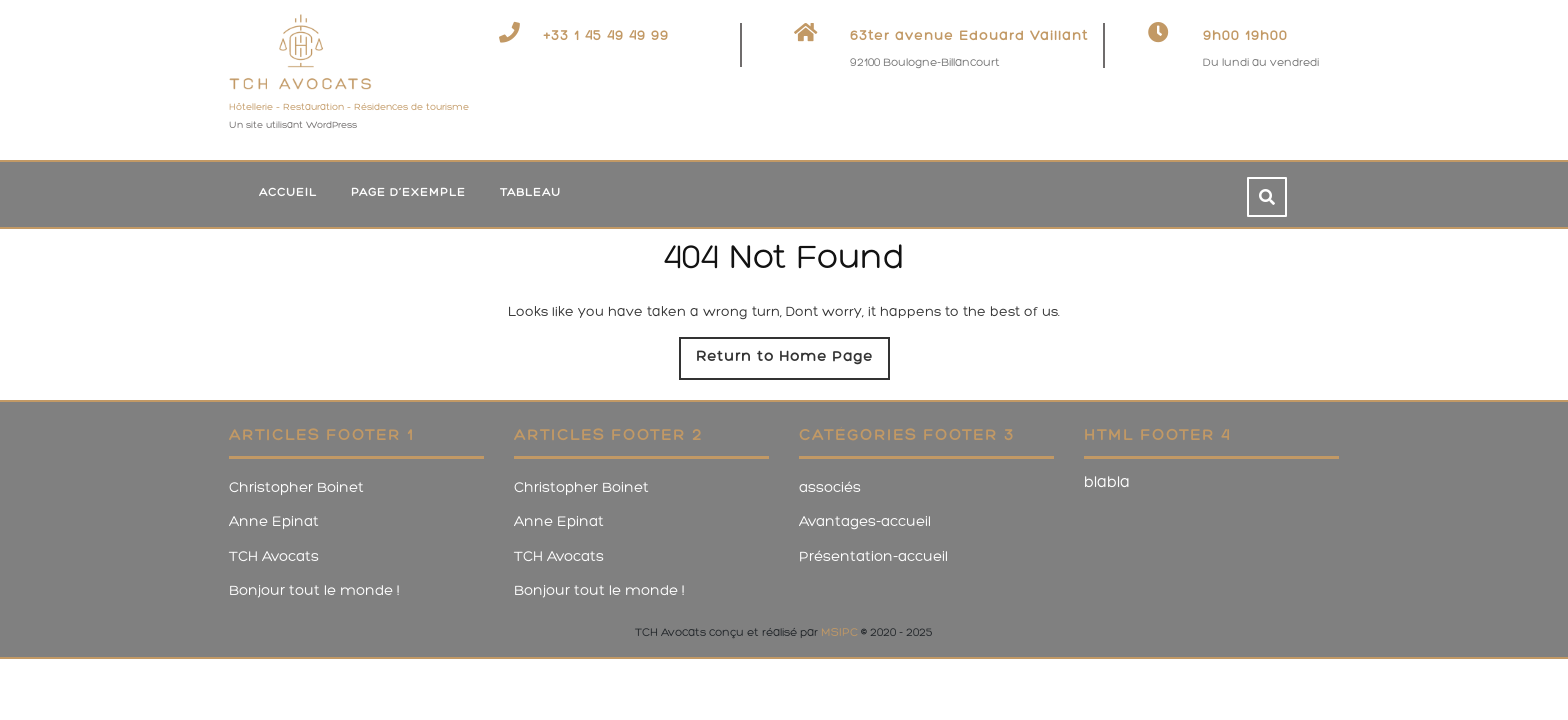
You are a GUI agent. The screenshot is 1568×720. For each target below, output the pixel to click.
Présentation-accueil (873, 557)
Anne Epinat (274, 522)
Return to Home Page (793, 363)
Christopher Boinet (296, 488)
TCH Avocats (274, 557)
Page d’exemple (408, 193)
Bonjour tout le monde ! (314, 591)
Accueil (288, 193)
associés (830, 488)
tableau (530, 193)
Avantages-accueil (865, 522)
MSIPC (839, 633)
